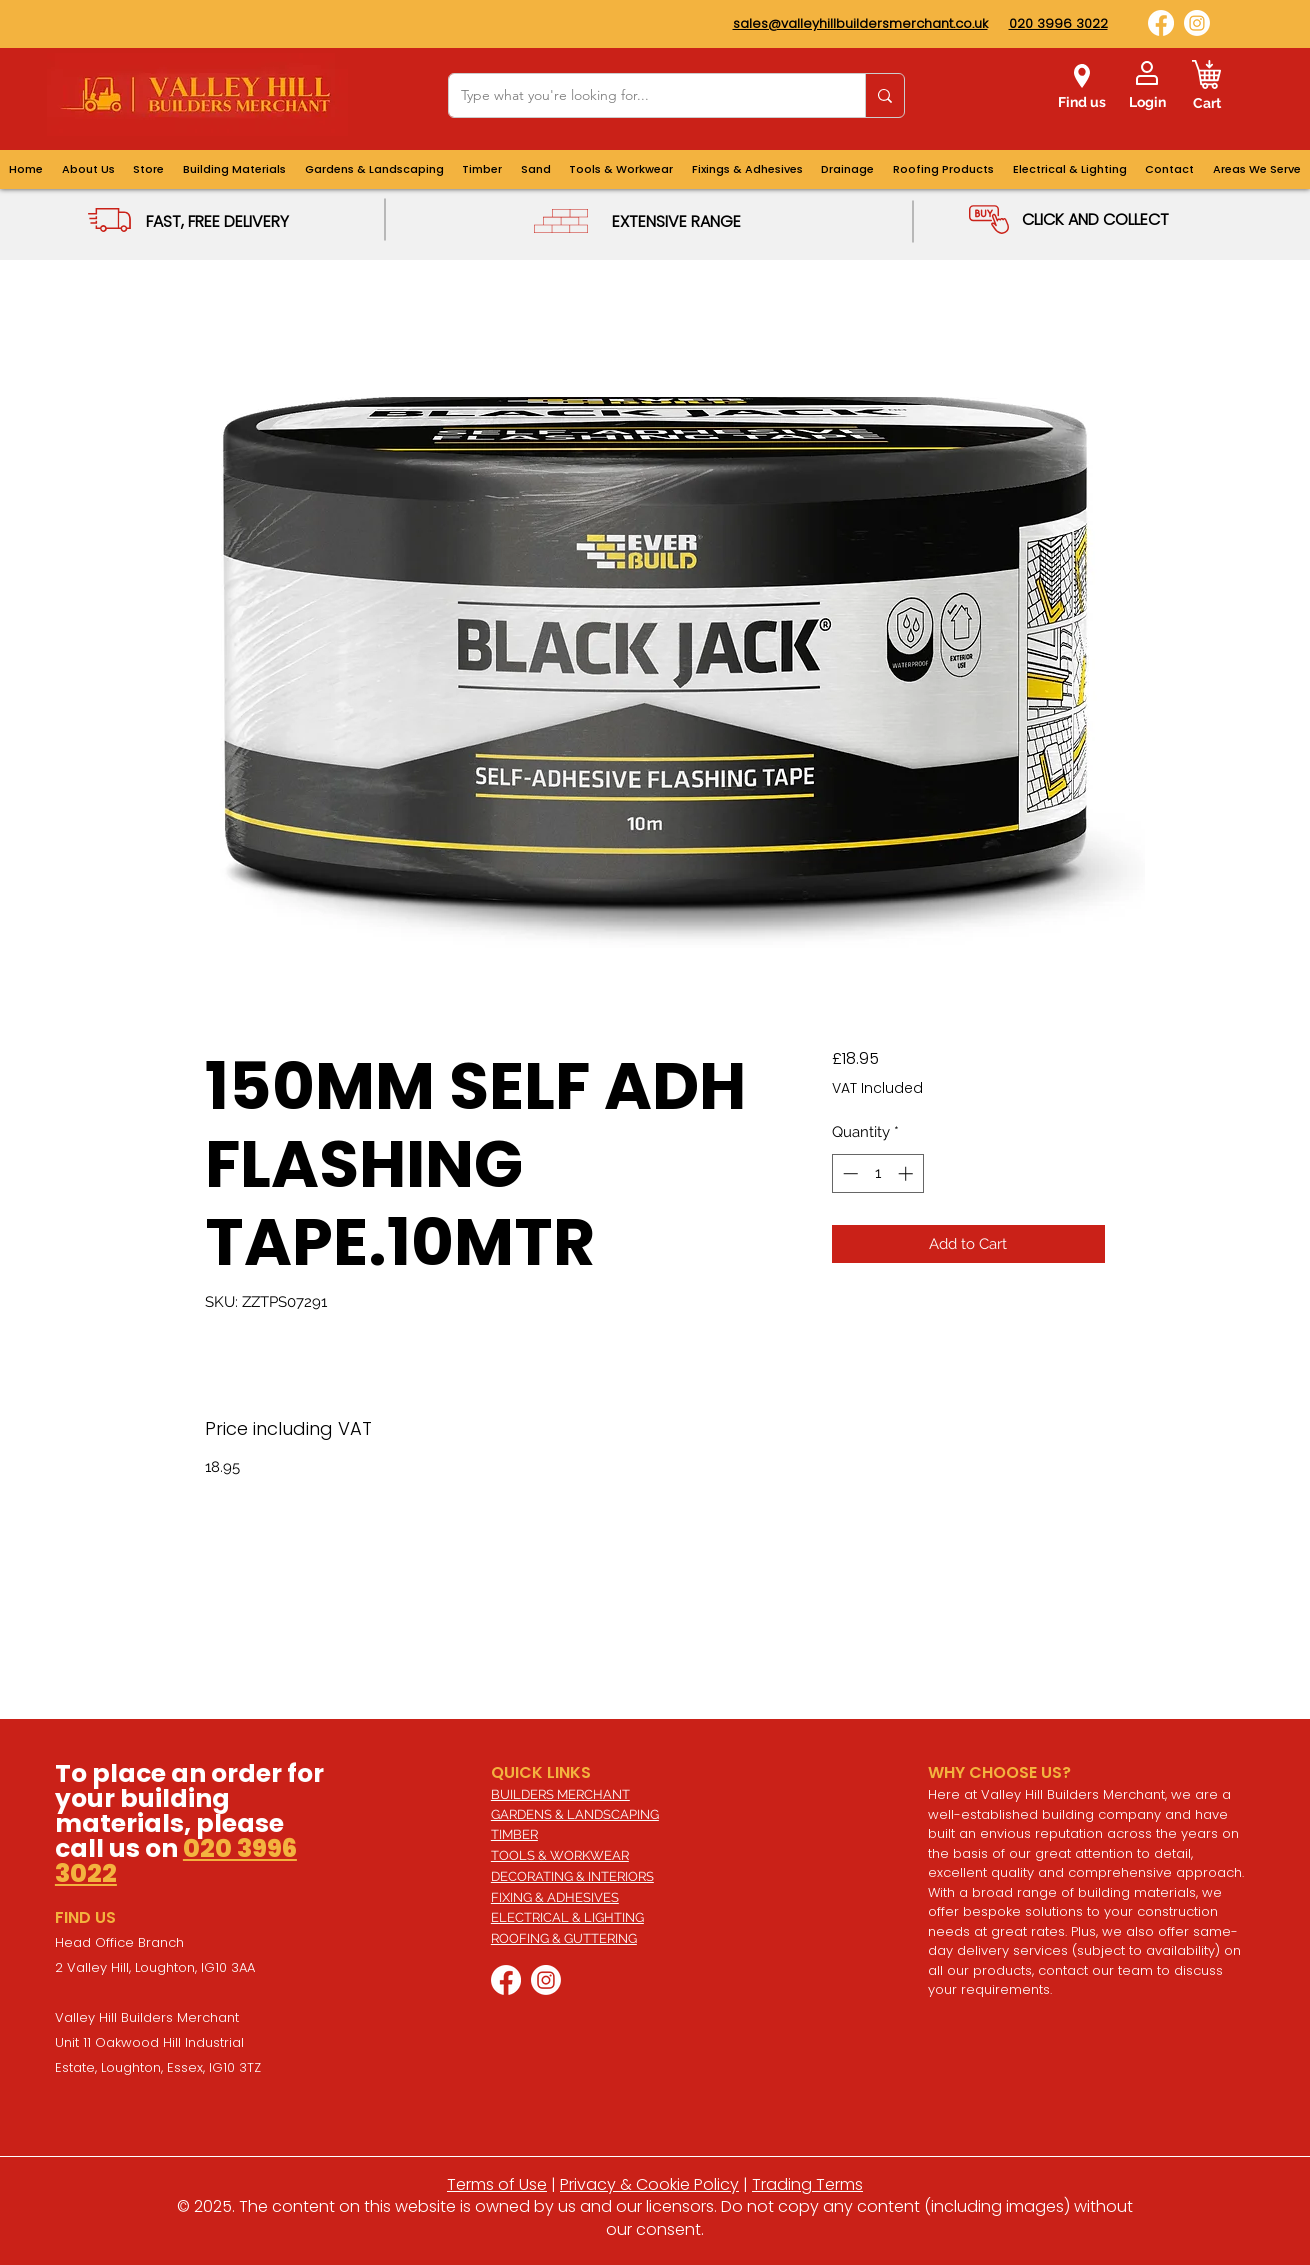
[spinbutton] (877, 1173)
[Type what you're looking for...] (642, 95)
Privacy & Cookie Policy (649, 2184)
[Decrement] (848, 1173)
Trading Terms (807, 2184)
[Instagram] (1197, 23)
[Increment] (907, 1173)
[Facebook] (1161, 23)
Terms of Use (497, 2184)
